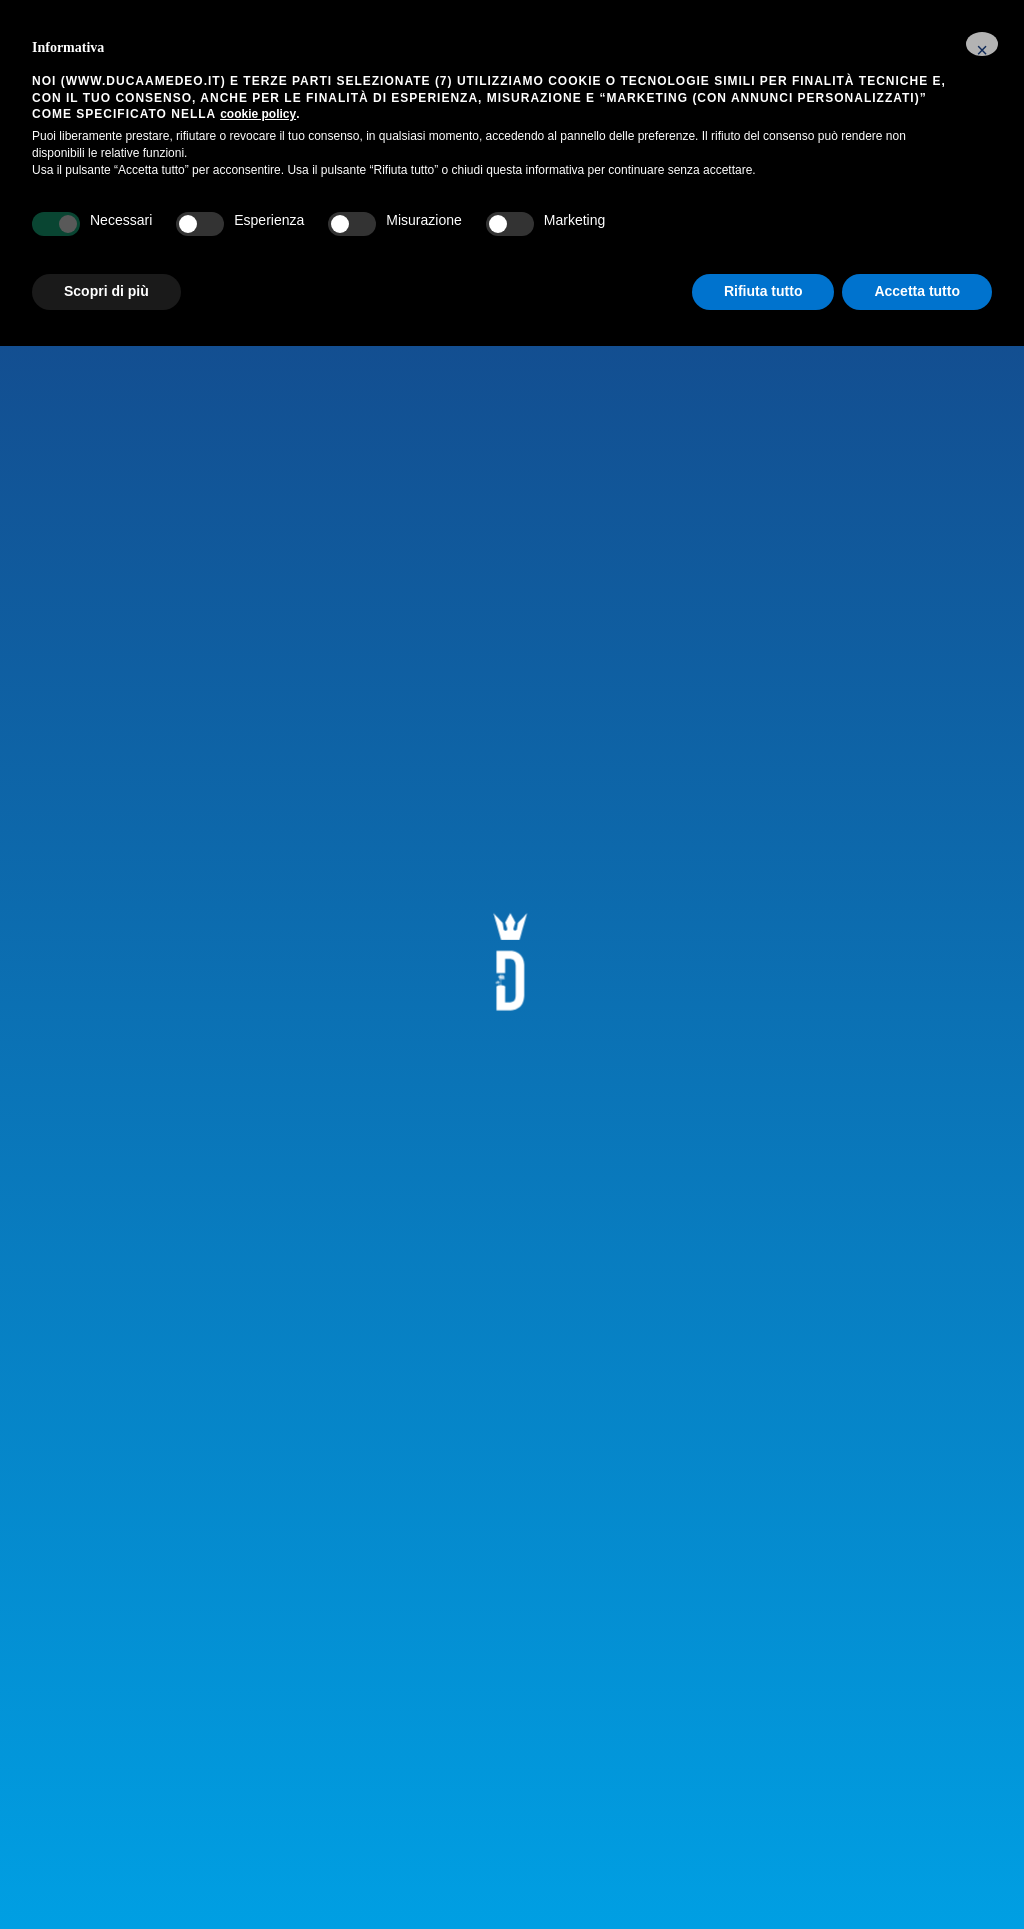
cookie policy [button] (258, 114)
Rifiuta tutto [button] (763, 291)
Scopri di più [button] (106, 291)
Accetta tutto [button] (917, 291)
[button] (982, 44)
